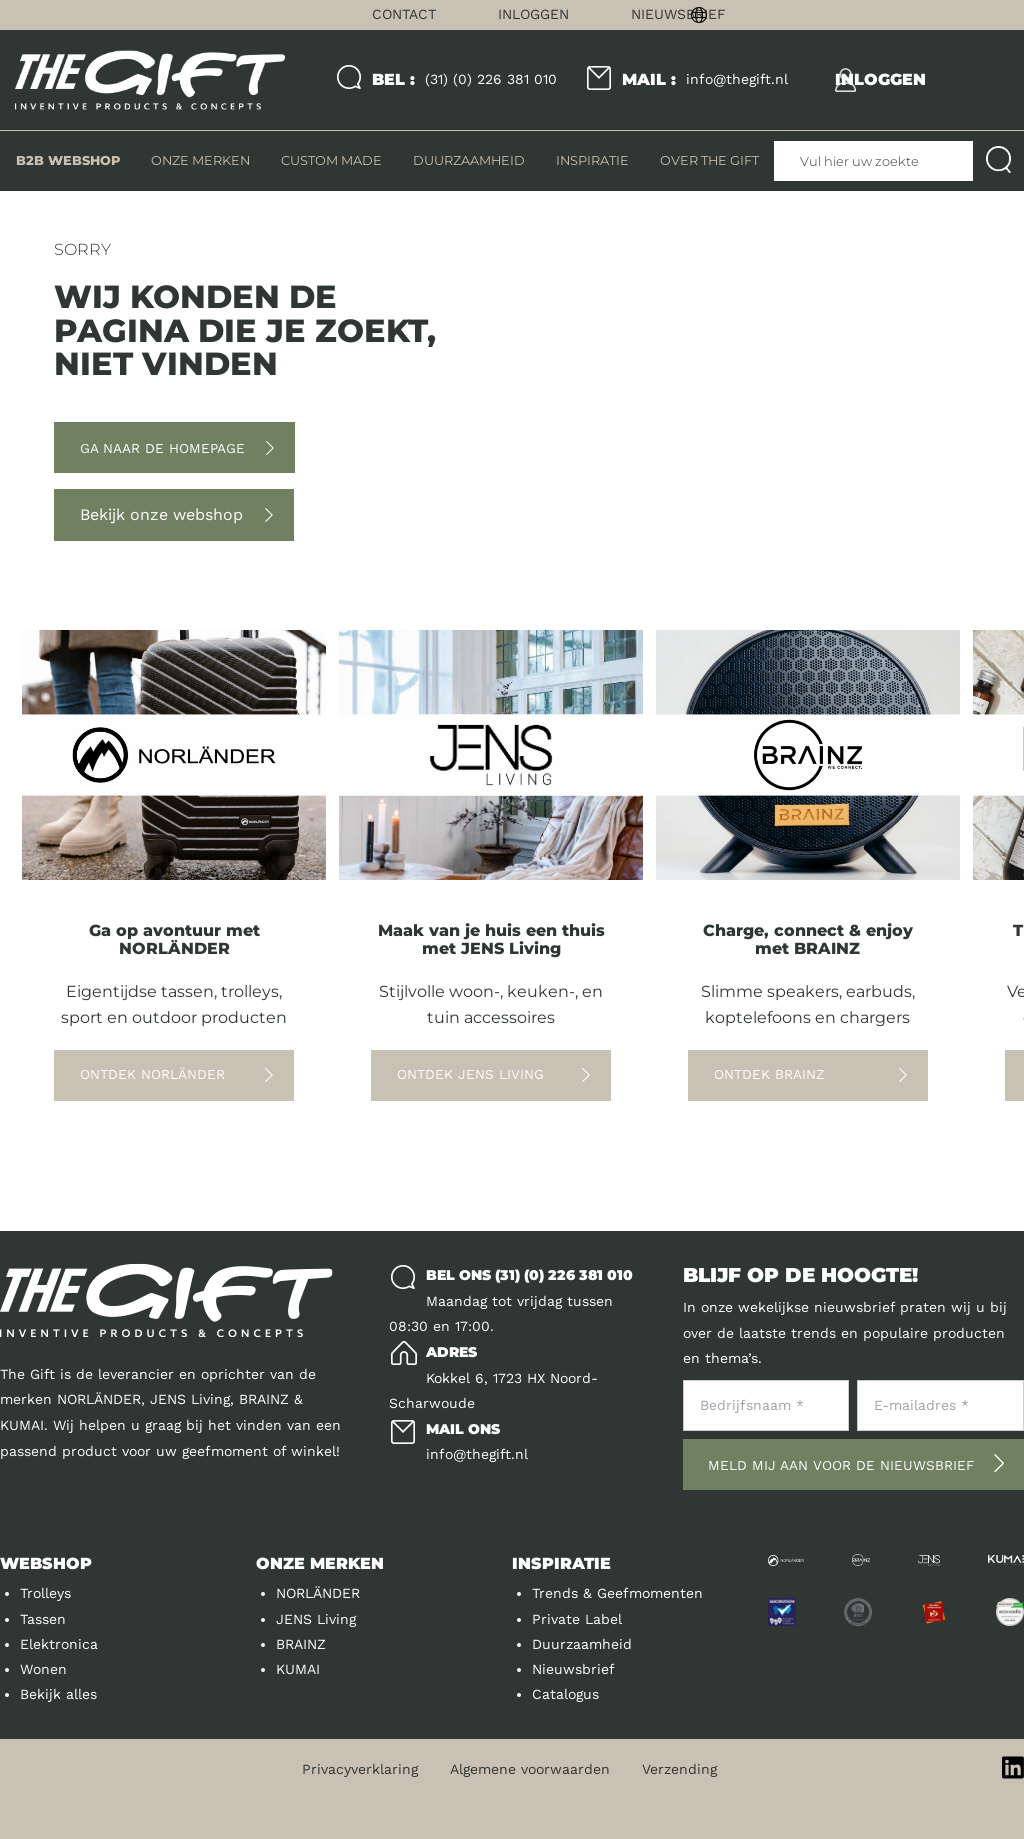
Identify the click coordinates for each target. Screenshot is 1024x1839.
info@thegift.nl (705, 80)
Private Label (577, 1619)
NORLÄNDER (318, 1593)
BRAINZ (301, 1644)
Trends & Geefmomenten (617, 1593)
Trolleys (45, 1593)
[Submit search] (998, 161)
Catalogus (565, 1694)
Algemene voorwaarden (530, 1769)
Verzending (679, 1769)
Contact (404, 14)
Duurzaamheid (582, 1644)
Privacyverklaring (360, 1769)
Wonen (43, 1669)
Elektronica (59, 1644)
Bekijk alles (58, 1694)
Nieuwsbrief (678, 14)
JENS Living (316, 1619)
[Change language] (853, 15)
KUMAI (298, 1669)
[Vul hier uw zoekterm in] (873, 161)
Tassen (43, 1619)
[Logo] (150, 80)
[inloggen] (880, 80)
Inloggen (533, 14)
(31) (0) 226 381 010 (464, 80)
